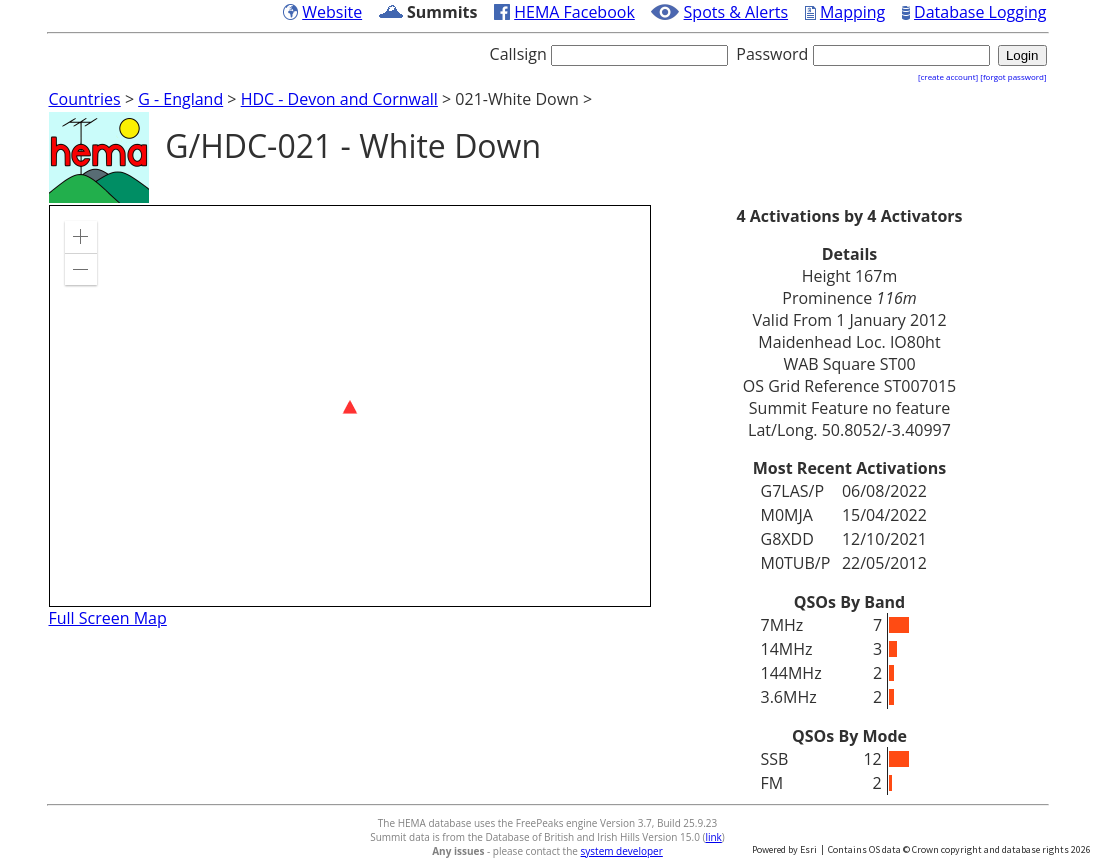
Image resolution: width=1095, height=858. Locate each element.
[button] (81, 237)
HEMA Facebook (574, 12)
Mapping (852, 12)
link (713, 837)
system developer (622, 851)
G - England (180, 99)
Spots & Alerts (736, 12)
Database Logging (980, 12)
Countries (85, 99)
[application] (350, 406)
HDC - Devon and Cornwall (339, 99)
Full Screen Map (108, 618)
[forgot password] (1013, 76)
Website (332, 12)
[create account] (948, 76)
